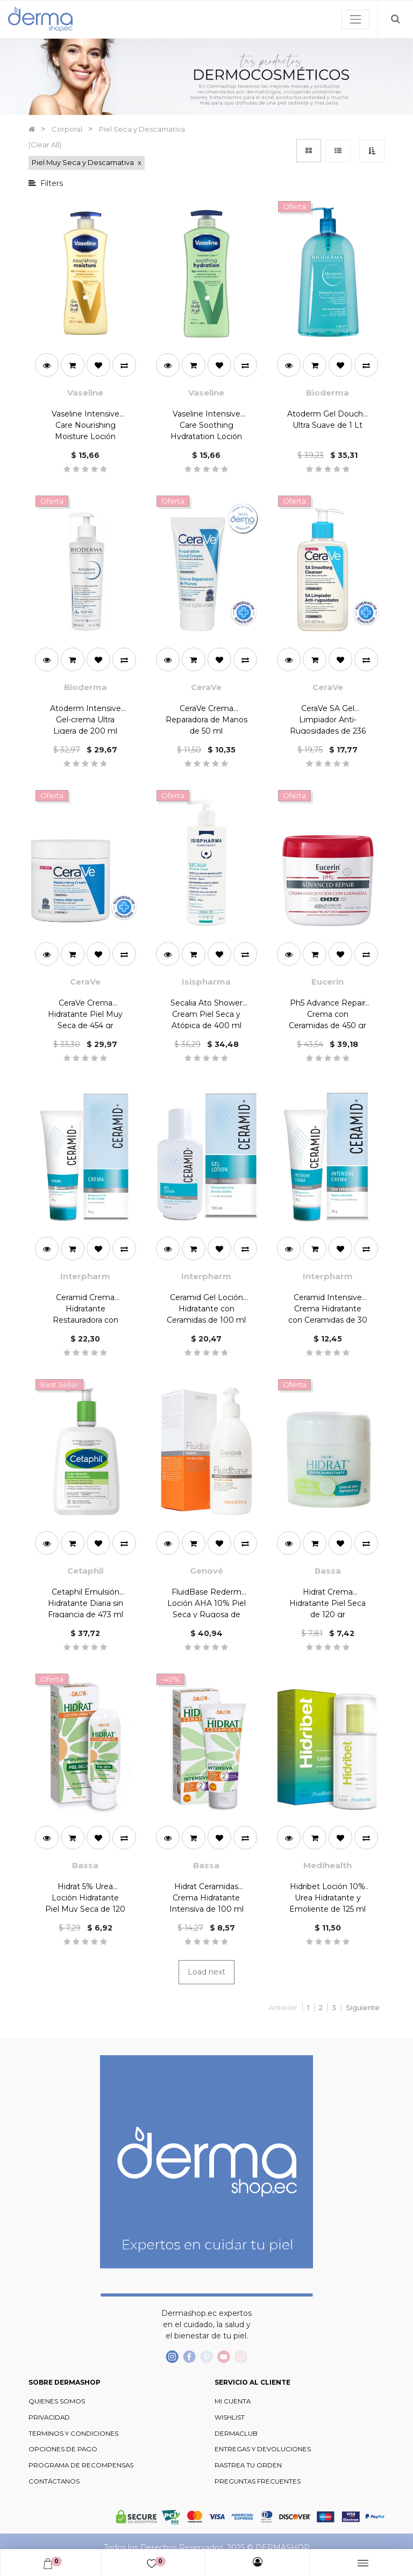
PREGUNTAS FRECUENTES (258, 2481)
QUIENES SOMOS (57, 2401)
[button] (371, 150)
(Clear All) (45, 144)
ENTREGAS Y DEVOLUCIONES (263, 2449)
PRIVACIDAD (49, 2417)
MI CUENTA (233, 2401)
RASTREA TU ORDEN (248, 2465)
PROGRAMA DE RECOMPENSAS (81, 2465)
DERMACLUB (236, 2433)
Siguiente (363, 2007)
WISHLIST (230, 2417)
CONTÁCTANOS (54, 2481)
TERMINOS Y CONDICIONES (73, 2433)
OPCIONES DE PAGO (63, 2449)
